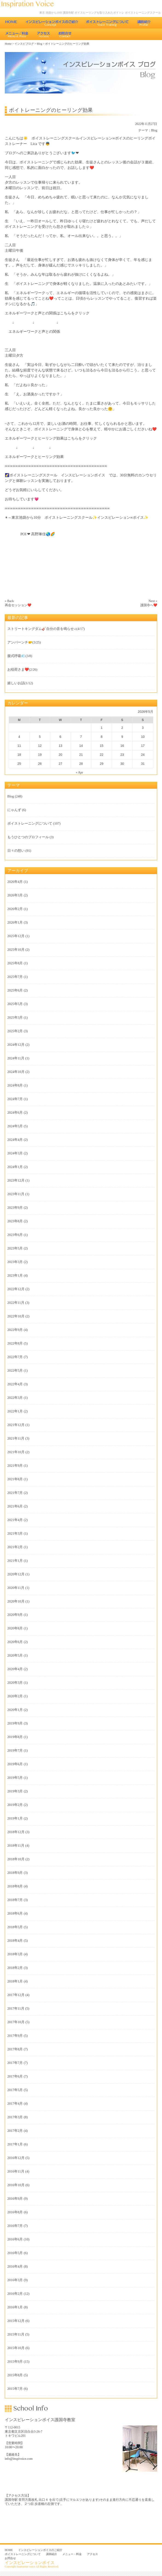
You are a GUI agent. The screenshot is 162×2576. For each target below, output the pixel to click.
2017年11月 (15, 2008)
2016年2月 (15, 2293)
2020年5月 (15, 1655)
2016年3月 (15, 2280)
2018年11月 (15, 1845)
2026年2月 (15, 909)
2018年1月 (15, 1981)
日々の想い (16, 850)
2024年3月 (15, 1153)
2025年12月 (16, 936)
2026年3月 (15, 895)
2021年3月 (15, 1533)
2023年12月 (16, 1180)
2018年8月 (15, 1886)
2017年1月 (15, 2144)
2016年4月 (15, 2266)
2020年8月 (15, 1628)
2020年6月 (15, 1642)
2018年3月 (15, 1954)
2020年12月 (16, 1574)
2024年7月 (15, 1099)
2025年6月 (15, 990)
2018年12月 (16, 1832)
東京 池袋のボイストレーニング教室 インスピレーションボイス (30, 4)
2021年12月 (16, 1425)
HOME (11, 23)
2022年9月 (15, 1330)
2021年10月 (16, 1452)
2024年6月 (15, 1112)
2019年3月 (15, 1791)
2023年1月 (15, 1275)
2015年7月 (15, 2389)
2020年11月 (15, 1588)
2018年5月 (15, 1927)
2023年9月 (15, 1207)
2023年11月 (15, 1194)
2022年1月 (15, 1411)
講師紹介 (143, 23)
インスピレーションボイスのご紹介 (52, 23)
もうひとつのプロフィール (28, 837)
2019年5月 (15, 1777)
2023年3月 (15, 1262)
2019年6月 (15, 1764)
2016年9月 (15, 2198)
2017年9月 (15, 2035)
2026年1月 (15, 922)
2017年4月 (15, 2103)
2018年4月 (15, 1940)
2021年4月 (15, 1520)
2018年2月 (15, 1968)
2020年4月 (15, 1669)
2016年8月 (15, 2212)
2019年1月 (15, 1818)
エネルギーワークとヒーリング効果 (34, 457)
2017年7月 (15, 2063)
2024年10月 (16, 1072)
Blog (39, 43)
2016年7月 (15, 2226)
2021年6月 (15, 1506)
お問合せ (66, 34)
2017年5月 (15, 2090)
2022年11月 (15, 1302)
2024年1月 (15, 1167)
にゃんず (14, 810)
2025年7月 (15, 977)
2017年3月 (15, 2117)
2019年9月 (15, 1723)
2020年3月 (15, 1682)
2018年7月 (15, 1900)
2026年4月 (15, 882)
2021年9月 (15, 1465)
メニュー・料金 (17, 34)
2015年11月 (15, 2334)
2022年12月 (16, 1289)
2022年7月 (15, 1357)
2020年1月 (15, 1710)
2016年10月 (16, 2185)
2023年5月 (15, 1248)
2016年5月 (15, 2253)
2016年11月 (15, 2171)
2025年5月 (15, 1004)
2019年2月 (15, 1805)
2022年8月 (15, 1343)
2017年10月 (16, 2022)
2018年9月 (15, 1873)
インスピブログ (24, 43)
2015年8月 (15, 2375)
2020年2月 (15, 1696)
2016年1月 (15, 2307)
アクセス (43, 34)
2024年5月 (15, 1126)
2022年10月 (16, 1316)
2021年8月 (15, 1479)
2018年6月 (15, 1913)
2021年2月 (15, 1547)
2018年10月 (16, 1859)
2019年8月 (15, 1737)
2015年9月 (15, 2361)
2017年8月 (15, 2049)
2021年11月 (15, 1438)
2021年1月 (15, 1560)
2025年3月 (15, 1017)
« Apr (79, 772)
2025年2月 (15, 1031)
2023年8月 (15, 1221)
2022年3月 (15, 1398)
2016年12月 (16, 2158)
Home (8, 43)
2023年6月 (15, 1235)
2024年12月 (16, 1044)
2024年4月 (15, 1140)
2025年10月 (16, 949)
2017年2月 (15, 2131)
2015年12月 (16, 2321)
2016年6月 (15, 2239)
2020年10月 (16, 1601)
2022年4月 (15, 1384)
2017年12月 (16, 1995)
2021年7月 (15, 1493)
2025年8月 (15, 963)
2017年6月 (15, 2076)
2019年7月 (15, 1750)
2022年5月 (15, 1370)
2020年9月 (15, 1615)
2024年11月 (15, 1058)
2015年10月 (16, 2348)
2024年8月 (15, 1085)
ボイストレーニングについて (107, 23)
